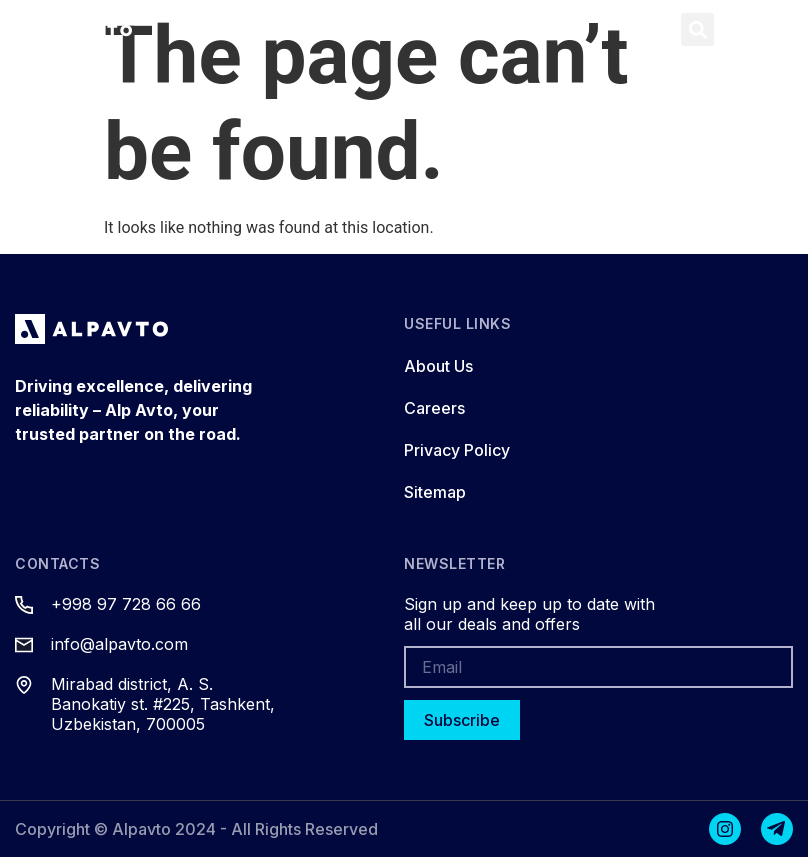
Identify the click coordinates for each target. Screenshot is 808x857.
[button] (649, 29)
